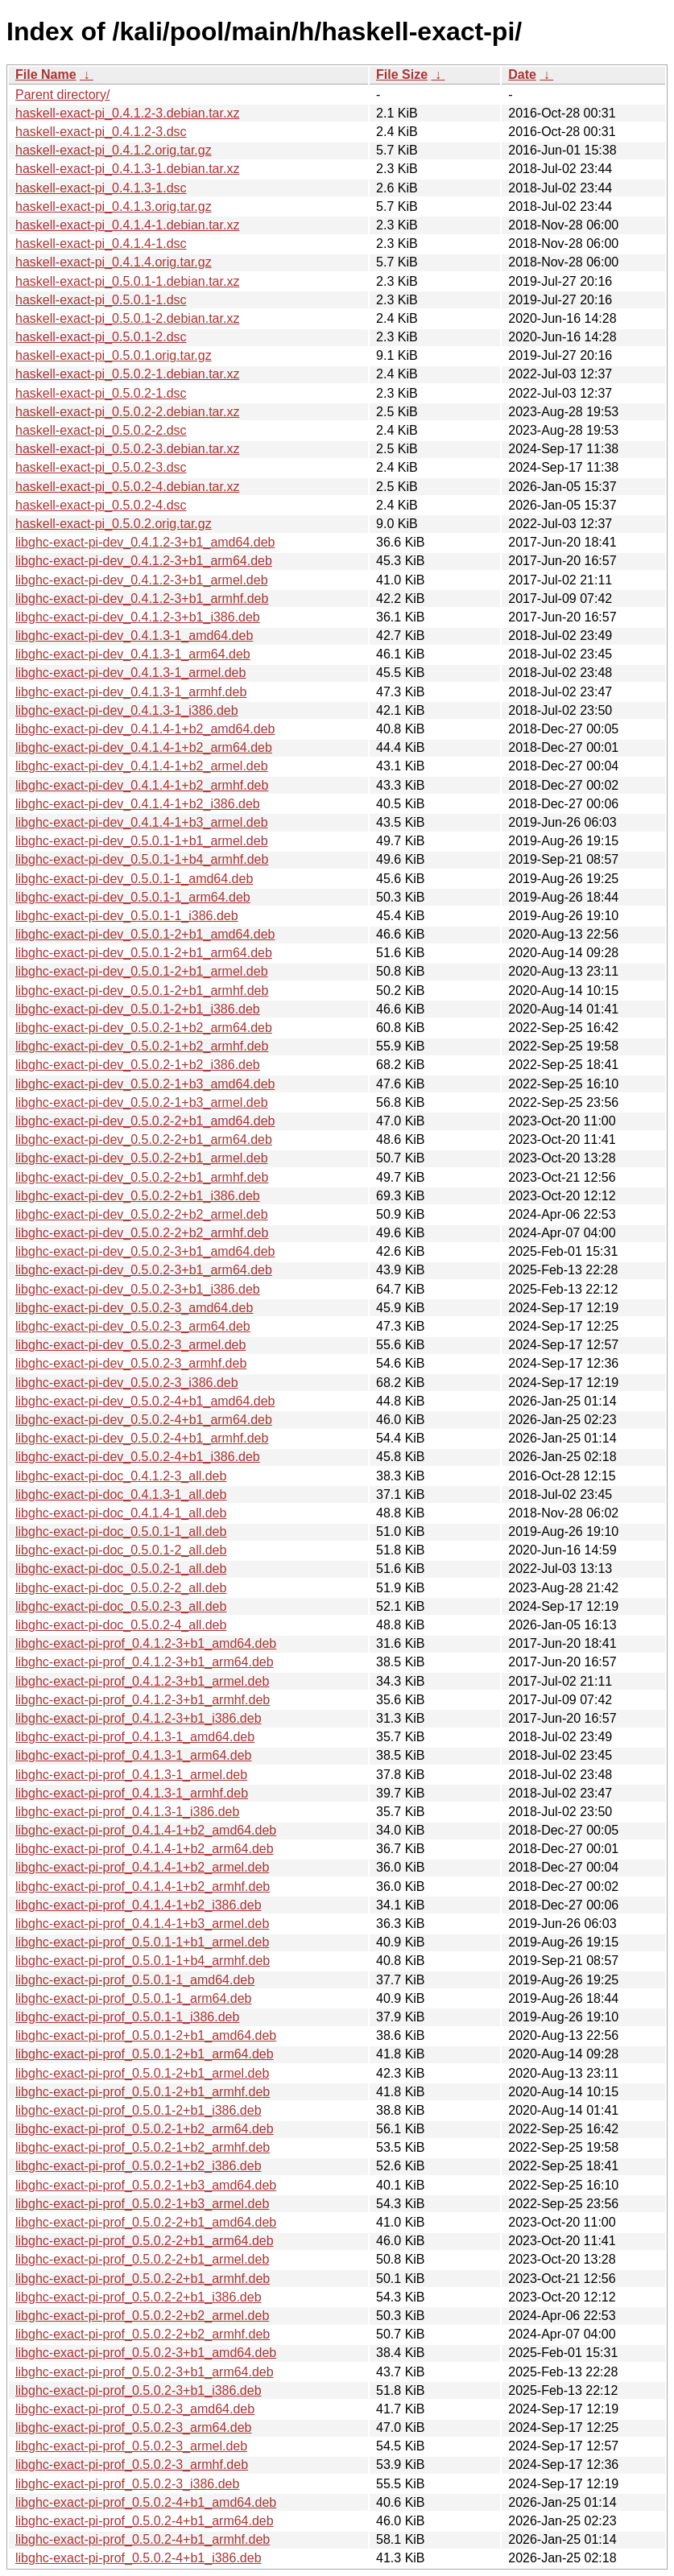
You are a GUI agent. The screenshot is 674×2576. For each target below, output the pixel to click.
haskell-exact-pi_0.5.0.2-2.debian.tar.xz (127, 412)
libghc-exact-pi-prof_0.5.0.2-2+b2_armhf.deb (142, 2334)
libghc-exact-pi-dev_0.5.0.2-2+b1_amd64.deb (145, 1121)
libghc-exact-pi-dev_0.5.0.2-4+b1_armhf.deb (141, 1438)
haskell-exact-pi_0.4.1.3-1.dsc (101, 188)
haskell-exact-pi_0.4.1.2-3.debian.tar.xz (127, 113)
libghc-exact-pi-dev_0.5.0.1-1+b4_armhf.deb (141, 859)
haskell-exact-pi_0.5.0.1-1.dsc (101, 300)
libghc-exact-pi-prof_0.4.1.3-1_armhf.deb (131, 1793)
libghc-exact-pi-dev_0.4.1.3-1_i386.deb (126, 710)
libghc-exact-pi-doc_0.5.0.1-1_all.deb (120, 1531)
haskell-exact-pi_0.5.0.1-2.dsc (101, 337)
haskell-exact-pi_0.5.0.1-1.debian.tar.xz (127, 281)
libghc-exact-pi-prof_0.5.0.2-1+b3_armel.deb (142, 2204)
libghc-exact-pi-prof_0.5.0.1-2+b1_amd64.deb (145, 2035)
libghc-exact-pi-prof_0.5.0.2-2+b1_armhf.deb (142, 2278)
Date (522, 74)
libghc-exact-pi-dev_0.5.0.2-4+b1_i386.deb (137, 1456)
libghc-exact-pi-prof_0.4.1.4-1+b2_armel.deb (142, 1867)
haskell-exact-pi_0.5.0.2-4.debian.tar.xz (127, 486)
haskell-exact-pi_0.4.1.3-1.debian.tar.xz (127, 168)
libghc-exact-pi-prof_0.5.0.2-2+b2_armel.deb (142, 2315)
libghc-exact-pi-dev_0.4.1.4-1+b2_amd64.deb (145, 729)
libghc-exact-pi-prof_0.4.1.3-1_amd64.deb (134, 1737)
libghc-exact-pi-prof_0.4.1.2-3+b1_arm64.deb (144, 1662)
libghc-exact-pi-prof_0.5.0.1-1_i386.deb (127, 2017)
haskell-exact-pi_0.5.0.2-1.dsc (101, 393)
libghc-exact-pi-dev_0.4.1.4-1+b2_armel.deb (141, 766)
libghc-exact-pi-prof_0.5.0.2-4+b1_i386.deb (138, 2558)
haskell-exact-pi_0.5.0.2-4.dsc (101, 505)
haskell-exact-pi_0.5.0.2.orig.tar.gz (113, 523)
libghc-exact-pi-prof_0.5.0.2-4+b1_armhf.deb (142, 2539)
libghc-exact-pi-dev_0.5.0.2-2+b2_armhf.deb (141, 1233)
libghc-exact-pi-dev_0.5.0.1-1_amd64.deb (134, 879)
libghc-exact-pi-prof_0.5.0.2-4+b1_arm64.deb (144, 2521)
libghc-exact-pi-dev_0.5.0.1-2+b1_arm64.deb (143, 953)
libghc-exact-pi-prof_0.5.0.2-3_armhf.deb (131, 2464)
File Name (45, 74)
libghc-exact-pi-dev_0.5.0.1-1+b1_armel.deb (141, 841)
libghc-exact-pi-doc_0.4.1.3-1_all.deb (120, 1494)
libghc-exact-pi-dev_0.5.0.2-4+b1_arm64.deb (143, 1419)
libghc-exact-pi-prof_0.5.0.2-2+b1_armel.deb (142, 2259)
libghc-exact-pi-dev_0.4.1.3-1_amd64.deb (134, 635)
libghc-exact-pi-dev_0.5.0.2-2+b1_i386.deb (137, 1196)
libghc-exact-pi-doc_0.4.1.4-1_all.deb (120, 1513)
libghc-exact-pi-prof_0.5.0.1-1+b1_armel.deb (142, 1942)
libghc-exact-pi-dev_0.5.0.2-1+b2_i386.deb (137, 1064)
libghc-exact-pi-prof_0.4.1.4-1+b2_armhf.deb (142, 1886)
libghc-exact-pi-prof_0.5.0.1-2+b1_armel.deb (142, 2073)
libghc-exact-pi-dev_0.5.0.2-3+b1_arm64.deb (143, 1270)
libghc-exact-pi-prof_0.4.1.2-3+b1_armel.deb (142, 1681)
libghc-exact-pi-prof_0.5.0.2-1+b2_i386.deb (138, 2166)
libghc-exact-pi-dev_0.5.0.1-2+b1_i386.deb (137, 1009)
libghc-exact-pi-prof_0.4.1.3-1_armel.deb (131, 1774)
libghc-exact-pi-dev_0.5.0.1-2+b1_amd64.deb (145, 934)
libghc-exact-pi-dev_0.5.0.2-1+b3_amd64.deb (145, 1084)
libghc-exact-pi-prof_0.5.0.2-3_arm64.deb (133, 2427)
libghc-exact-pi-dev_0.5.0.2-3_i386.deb (126, 1382)
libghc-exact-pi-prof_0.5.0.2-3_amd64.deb (134, 2409)
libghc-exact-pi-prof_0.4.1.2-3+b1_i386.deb (138, 1718)
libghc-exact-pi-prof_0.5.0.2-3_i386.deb (127, 2484)
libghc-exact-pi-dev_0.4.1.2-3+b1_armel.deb (141, 580)
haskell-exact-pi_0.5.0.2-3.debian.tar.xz (127, 449)
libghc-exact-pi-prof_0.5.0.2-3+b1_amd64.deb (145, 2352)
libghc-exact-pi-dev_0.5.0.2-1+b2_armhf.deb (141, 1046)
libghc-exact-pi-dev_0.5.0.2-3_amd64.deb (134, 1308)
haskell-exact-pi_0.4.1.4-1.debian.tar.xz (127, 225)
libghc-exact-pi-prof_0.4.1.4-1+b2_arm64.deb (144, 1849)
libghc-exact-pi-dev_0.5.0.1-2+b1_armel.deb (141, 971)
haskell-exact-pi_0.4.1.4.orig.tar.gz (113, 262)
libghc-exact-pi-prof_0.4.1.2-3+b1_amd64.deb (145, 1643)
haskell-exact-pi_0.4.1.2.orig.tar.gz (113, 150)
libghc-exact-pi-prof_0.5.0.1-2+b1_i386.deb (138, 2110)
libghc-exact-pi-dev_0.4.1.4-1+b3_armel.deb (141, 822)
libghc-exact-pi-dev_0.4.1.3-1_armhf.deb (130, 692)
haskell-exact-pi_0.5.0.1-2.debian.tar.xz (127, 318)
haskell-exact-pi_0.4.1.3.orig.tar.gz (113, 206)
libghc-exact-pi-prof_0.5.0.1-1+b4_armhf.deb (142, 1960)
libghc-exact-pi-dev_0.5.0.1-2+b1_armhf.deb (141, 990)
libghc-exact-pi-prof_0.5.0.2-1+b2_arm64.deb (144, 2129)
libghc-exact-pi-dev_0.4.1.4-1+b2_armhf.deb (141, 785)
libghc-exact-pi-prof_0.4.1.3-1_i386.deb (127, 1811)
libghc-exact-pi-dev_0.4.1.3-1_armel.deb (130, 672)
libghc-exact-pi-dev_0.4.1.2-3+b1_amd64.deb (145, 542)
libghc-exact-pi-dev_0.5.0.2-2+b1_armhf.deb (141, 1177)
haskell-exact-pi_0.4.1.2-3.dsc (101, 131)
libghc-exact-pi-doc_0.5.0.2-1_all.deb (120, 1568)
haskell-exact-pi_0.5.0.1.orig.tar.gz (113, 355)
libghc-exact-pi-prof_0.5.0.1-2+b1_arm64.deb (144, 2054)
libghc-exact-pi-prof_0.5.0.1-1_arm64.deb (133, 1998)
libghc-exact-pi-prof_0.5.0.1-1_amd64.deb (134, 1980)
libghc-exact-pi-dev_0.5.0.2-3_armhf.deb (130, 1363)
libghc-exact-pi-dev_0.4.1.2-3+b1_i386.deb (137, 617)
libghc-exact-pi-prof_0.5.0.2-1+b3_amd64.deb (145, 2185)
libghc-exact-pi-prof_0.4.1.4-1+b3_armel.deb (142, 1923)
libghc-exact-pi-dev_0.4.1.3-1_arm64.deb (132, 654)
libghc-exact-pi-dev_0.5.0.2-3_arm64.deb (132, 1326)
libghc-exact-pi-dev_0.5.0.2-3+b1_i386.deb (137, 1289)
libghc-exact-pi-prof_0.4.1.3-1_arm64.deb (133, 1755)
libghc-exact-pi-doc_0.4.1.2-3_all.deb (120, 1476)
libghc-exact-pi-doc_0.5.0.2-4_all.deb (120, 1625)
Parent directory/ (62, 94)
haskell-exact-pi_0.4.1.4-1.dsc (101, 243)
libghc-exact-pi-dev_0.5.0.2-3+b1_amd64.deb (145, 1251)
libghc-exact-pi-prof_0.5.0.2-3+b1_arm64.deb (144, 2372)
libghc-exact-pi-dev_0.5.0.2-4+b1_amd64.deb (145, 1401)
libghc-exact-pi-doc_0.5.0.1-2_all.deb (120, 1550)
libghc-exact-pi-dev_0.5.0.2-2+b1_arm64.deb (143, 1139)
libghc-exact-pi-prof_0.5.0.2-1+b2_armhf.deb (142, 2147)
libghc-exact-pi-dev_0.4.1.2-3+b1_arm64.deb (143, 561)
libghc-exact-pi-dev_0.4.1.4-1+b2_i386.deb (137, 804)
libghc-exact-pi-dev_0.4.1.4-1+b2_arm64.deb (143, 747)
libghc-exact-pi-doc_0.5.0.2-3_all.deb (120, 1606)
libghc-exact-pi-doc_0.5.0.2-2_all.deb (120, 1588)
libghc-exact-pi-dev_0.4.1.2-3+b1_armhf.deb (141, 598)
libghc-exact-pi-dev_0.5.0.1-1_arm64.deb (132, 897)
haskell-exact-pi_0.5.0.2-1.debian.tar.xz (127, 374)
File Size (402, 74)
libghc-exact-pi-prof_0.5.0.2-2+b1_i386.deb (138, 2297)
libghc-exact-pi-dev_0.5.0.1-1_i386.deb (126, 916)
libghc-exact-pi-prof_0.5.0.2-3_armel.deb (131, 2446)
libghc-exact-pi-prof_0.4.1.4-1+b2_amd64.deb (145, 1830)
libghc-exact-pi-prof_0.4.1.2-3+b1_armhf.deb (142, 1700)
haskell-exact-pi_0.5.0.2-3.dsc (101, 467)
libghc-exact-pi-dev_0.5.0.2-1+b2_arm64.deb (143, 1027)
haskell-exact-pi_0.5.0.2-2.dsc (101, 430)
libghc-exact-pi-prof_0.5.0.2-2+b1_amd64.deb (145, 2222)
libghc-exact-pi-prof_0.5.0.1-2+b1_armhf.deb (142, 2092)
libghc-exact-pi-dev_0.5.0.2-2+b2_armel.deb (141, 1214)
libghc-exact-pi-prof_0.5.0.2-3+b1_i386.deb (138, 2390)
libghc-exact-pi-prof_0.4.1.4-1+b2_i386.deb (138, 1905)
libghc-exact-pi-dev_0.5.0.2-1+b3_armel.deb (141, 1102)
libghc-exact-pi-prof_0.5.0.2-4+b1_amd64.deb (145, 2502)
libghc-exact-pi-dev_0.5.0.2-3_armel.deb (130, 1345)
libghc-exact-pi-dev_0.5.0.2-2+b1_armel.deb (141, 1158)
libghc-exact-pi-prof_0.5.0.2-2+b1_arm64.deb (144, 2241)
